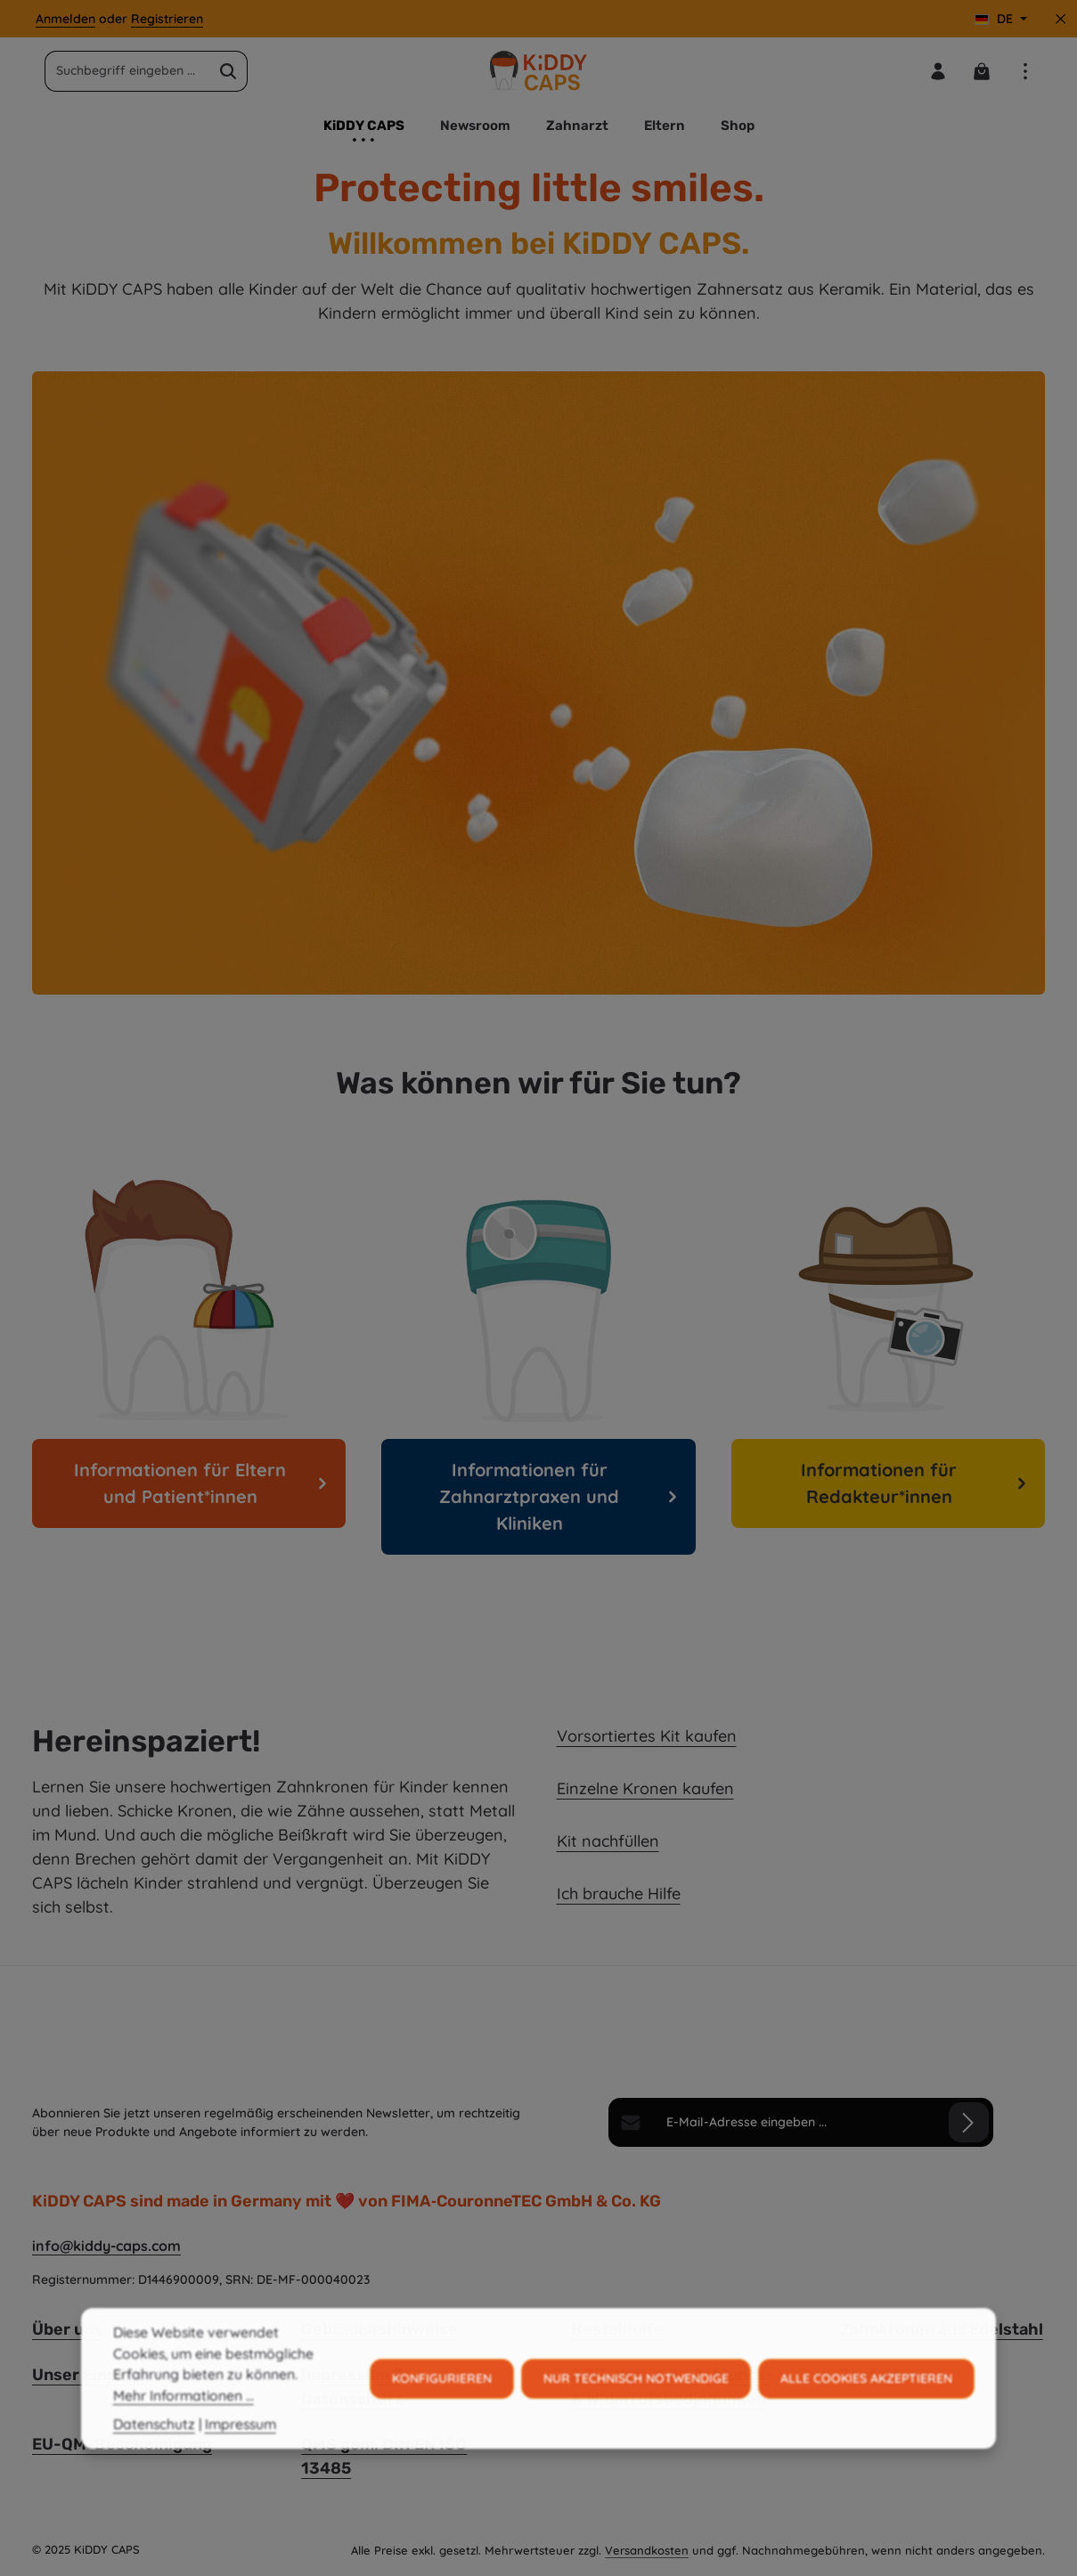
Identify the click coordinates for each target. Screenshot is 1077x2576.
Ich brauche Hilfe (619, 1893)
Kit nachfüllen (608, 1841)
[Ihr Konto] (938, 71)
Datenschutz (154, 2457)
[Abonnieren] (969, 2122)
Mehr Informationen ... (183, 2429)
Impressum (240, 2457)
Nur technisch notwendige (636, 2411)
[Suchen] (228, 71)
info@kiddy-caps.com (106, 2246)
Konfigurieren (442, 2411)
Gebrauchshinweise (379, 2329)
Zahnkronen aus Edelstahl (941, 2329)
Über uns (67, 2329)
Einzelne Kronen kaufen (645, 1788)
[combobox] (127, 71)
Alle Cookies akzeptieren (866, 2411)
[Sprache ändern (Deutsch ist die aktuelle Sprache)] (1001, 19)
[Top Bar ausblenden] (1060, 19)
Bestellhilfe (617, 2329)
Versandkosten (647, 2550)
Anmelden (65, 19)
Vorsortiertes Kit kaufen (647, 1736)
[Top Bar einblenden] (1025, 71)
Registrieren (167, 19)
